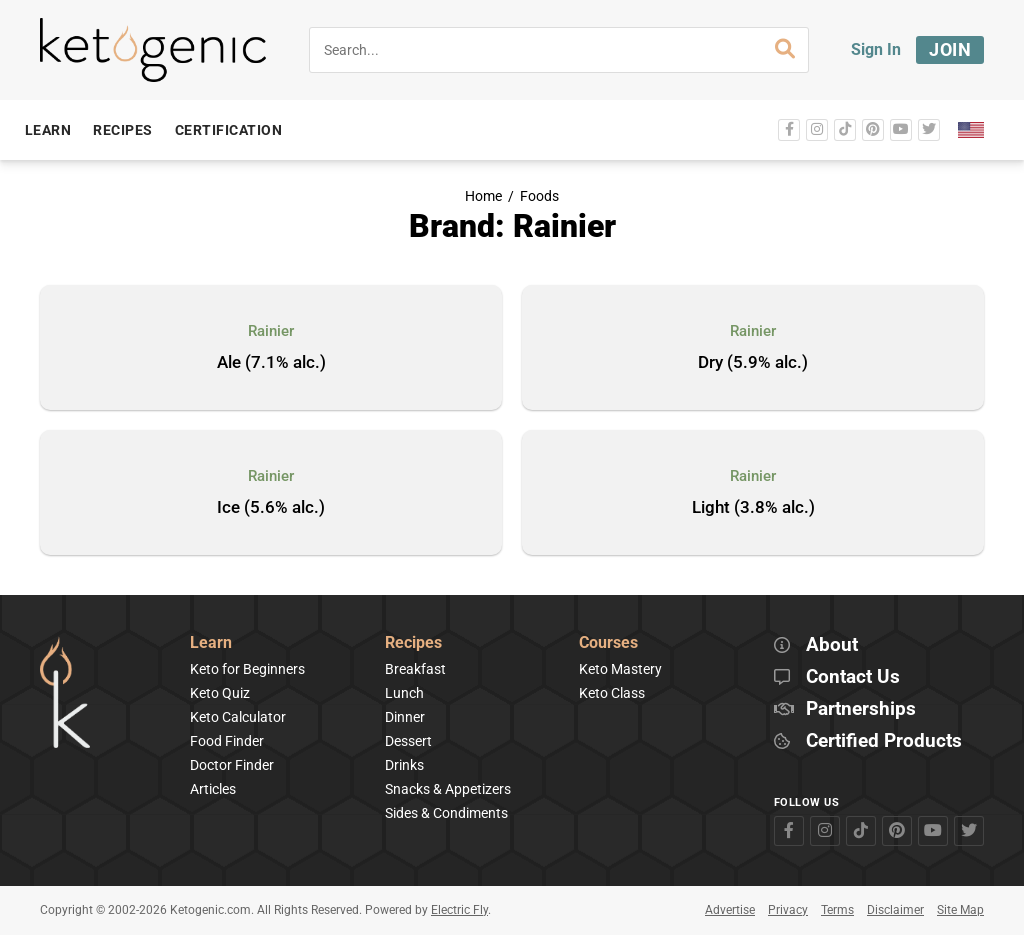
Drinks (404, 765)
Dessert (408, 741)
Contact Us (853, 677)
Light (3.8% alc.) (753, 508)
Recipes (413, 643)
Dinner (405, 717)
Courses (608, 643)
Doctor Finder (232, 765)
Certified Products (884, 741)
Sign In (876, 49)
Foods (539, 196)
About (832, 645)
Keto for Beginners (247, 669)
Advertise (730, 910)
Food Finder (227, 741)
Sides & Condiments (446, 813)
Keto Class (612, 693)
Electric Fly (459, 910)
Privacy (788, 910)
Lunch (404, 693)
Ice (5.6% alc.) (271, 508)
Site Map (960, 910)
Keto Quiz (220, 693)
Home (483, 196)
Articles (213, 789)
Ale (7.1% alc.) (271, 363)
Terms (837, 910)
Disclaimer (895, 910)
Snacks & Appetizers (448, 789)
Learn (211, 643)
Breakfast (415, 669)
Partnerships (861, 709)
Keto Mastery (620, 669)
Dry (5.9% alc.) (753, 363)
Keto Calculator (238, 717)
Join (950, 49)
